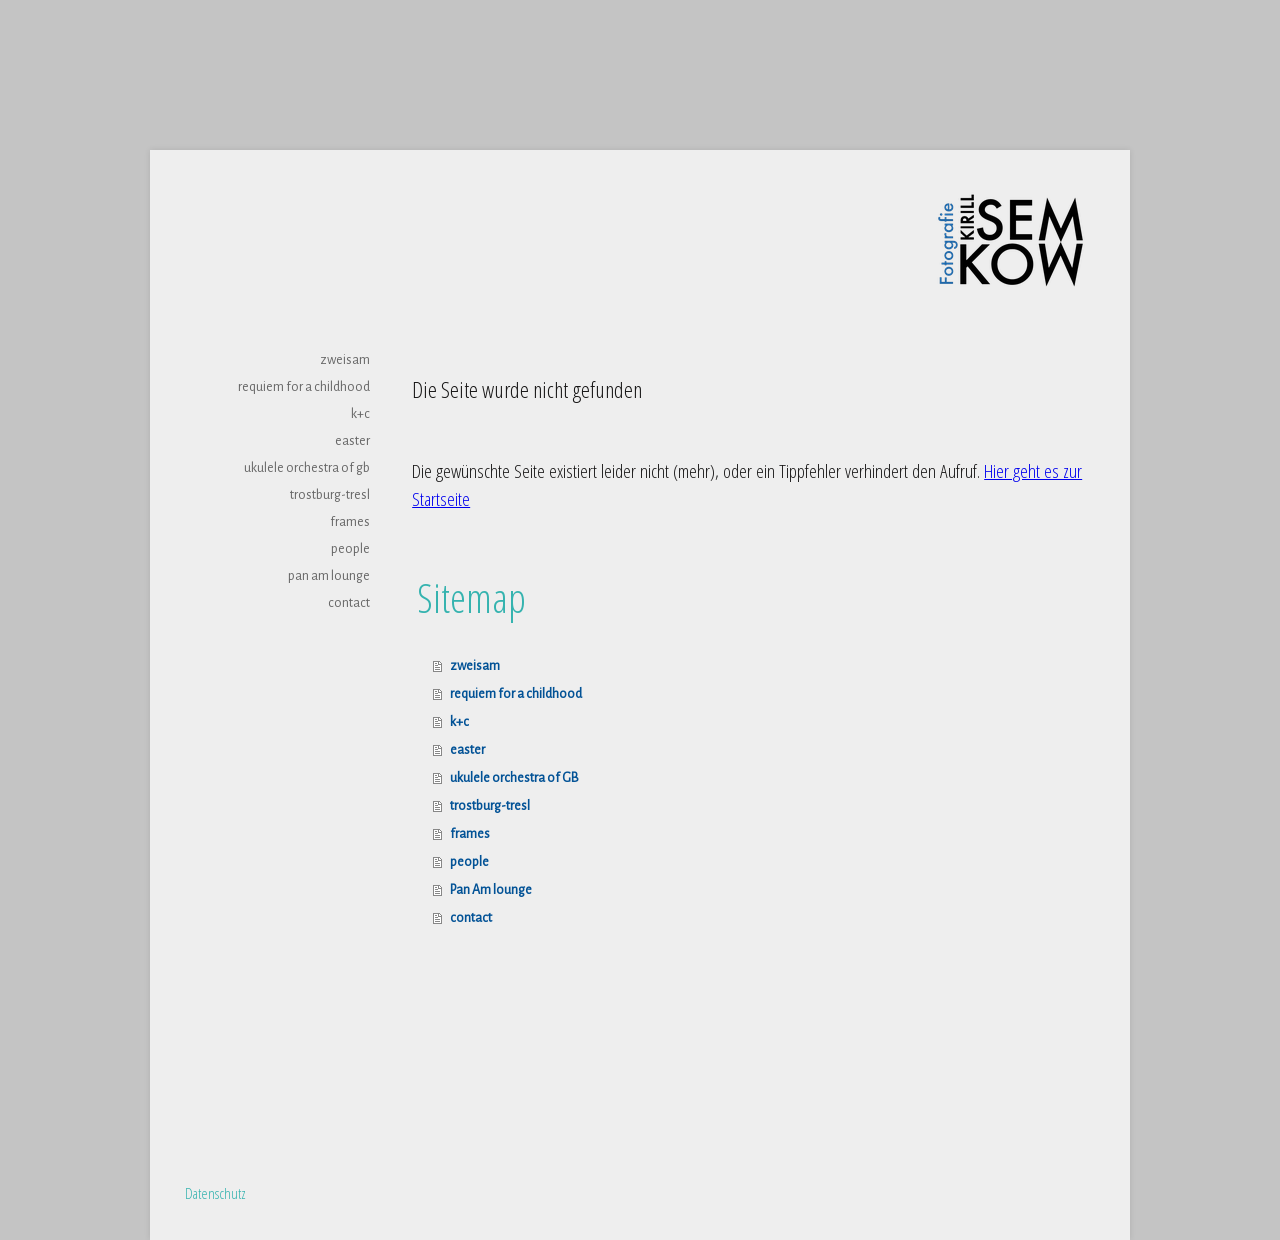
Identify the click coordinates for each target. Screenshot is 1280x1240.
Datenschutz (215, 1193)
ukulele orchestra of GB (307, 468)
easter (352, 441)
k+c (360, 414)
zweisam (345, 360)
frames (350, 522)
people (350, 549)
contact (349, 603)
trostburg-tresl (330, 495)
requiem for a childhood (304, 387)
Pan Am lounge (329, 576)
